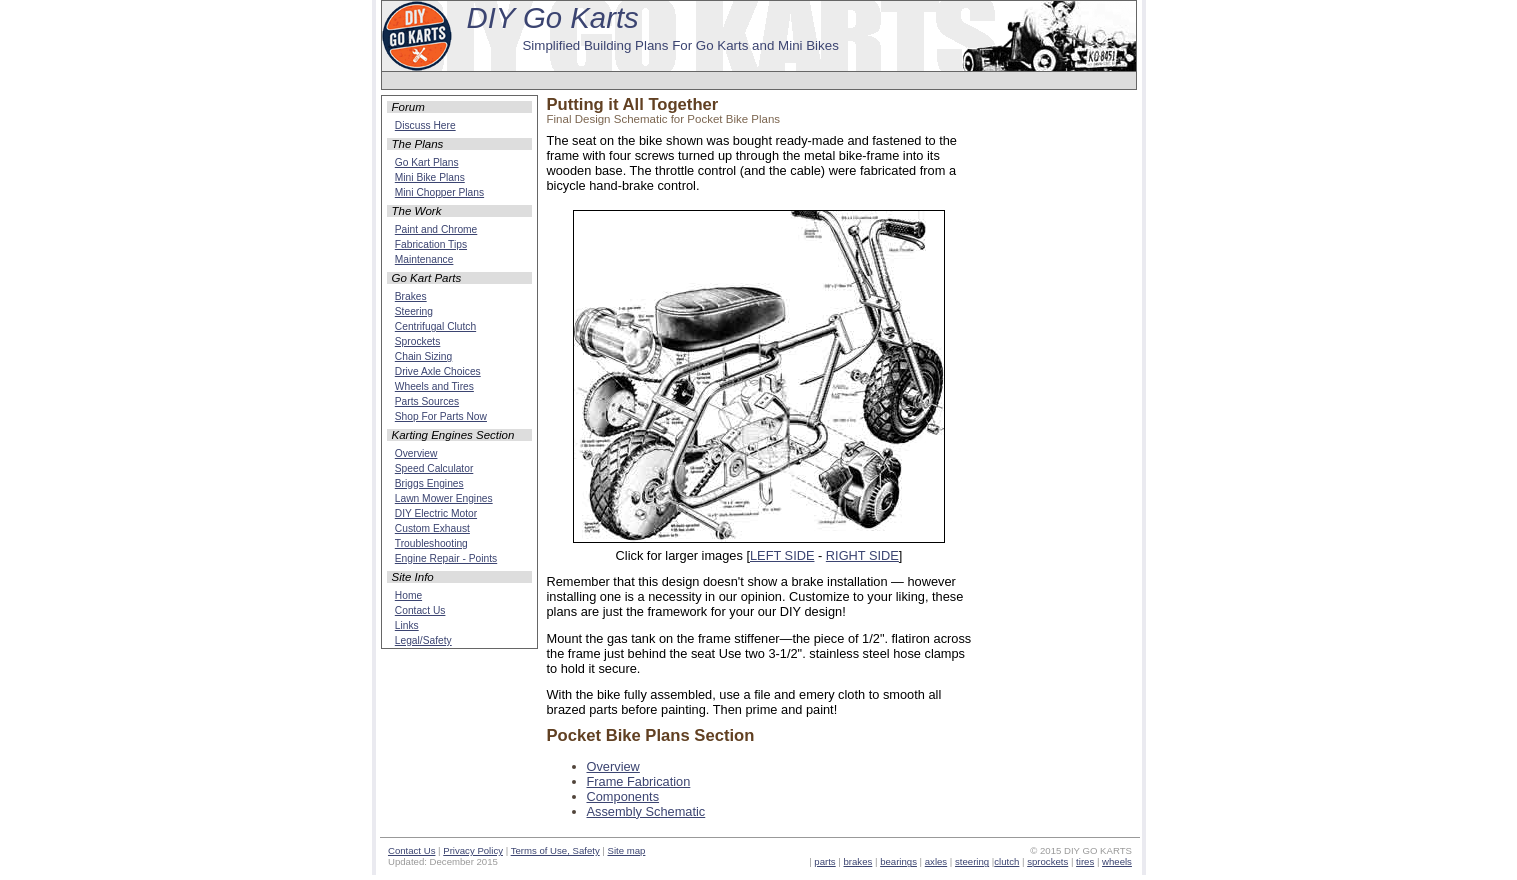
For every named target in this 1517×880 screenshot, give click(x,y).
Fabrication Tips (431, 244)
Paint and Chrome (436, 229)
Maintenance (424, 259)
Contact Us (420, 610)
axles (936, 861)
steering (972, 861)
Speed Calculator (434, 468)
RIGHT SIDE (862, 555)
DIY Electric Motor (436, 513)
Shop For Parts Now (441, 416)
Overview (613, 766)
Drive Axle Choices (438, 371)
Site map (627, 850)
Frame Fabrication (639, 781)
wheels (1117, 861)
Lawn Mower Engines (444, 498)
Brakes (411, 296)
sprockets (1047, 861)
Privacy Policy (473, 850)
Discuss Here (425, 125)
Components (623, 796)
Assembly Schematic (646, 811)
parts (824, 861)
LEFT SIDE (782, 555)
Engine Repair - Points (446, 558)
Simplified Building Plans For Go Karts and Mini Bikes (680, 45)
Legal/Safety (423, 640)
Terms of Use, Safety (555, 850)
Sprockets (418, 341)
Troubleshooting (431, 543)
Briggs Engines (429, 483)
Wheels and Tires (434, 386)
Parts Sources (427, 401)
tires (1085, 861)
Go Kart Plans (427, 162)
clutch (1006, 861)
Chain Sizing (423, 356)
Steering (414, 311)
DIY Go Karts (553, 17)
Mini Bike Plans (430, 177)
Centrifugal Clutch (435, 326)
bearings (898, 861)
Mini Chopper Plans (439, 192)
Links (407, 625)
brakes (858, 861)
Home (408, 595)
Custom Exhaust (432, 528)
